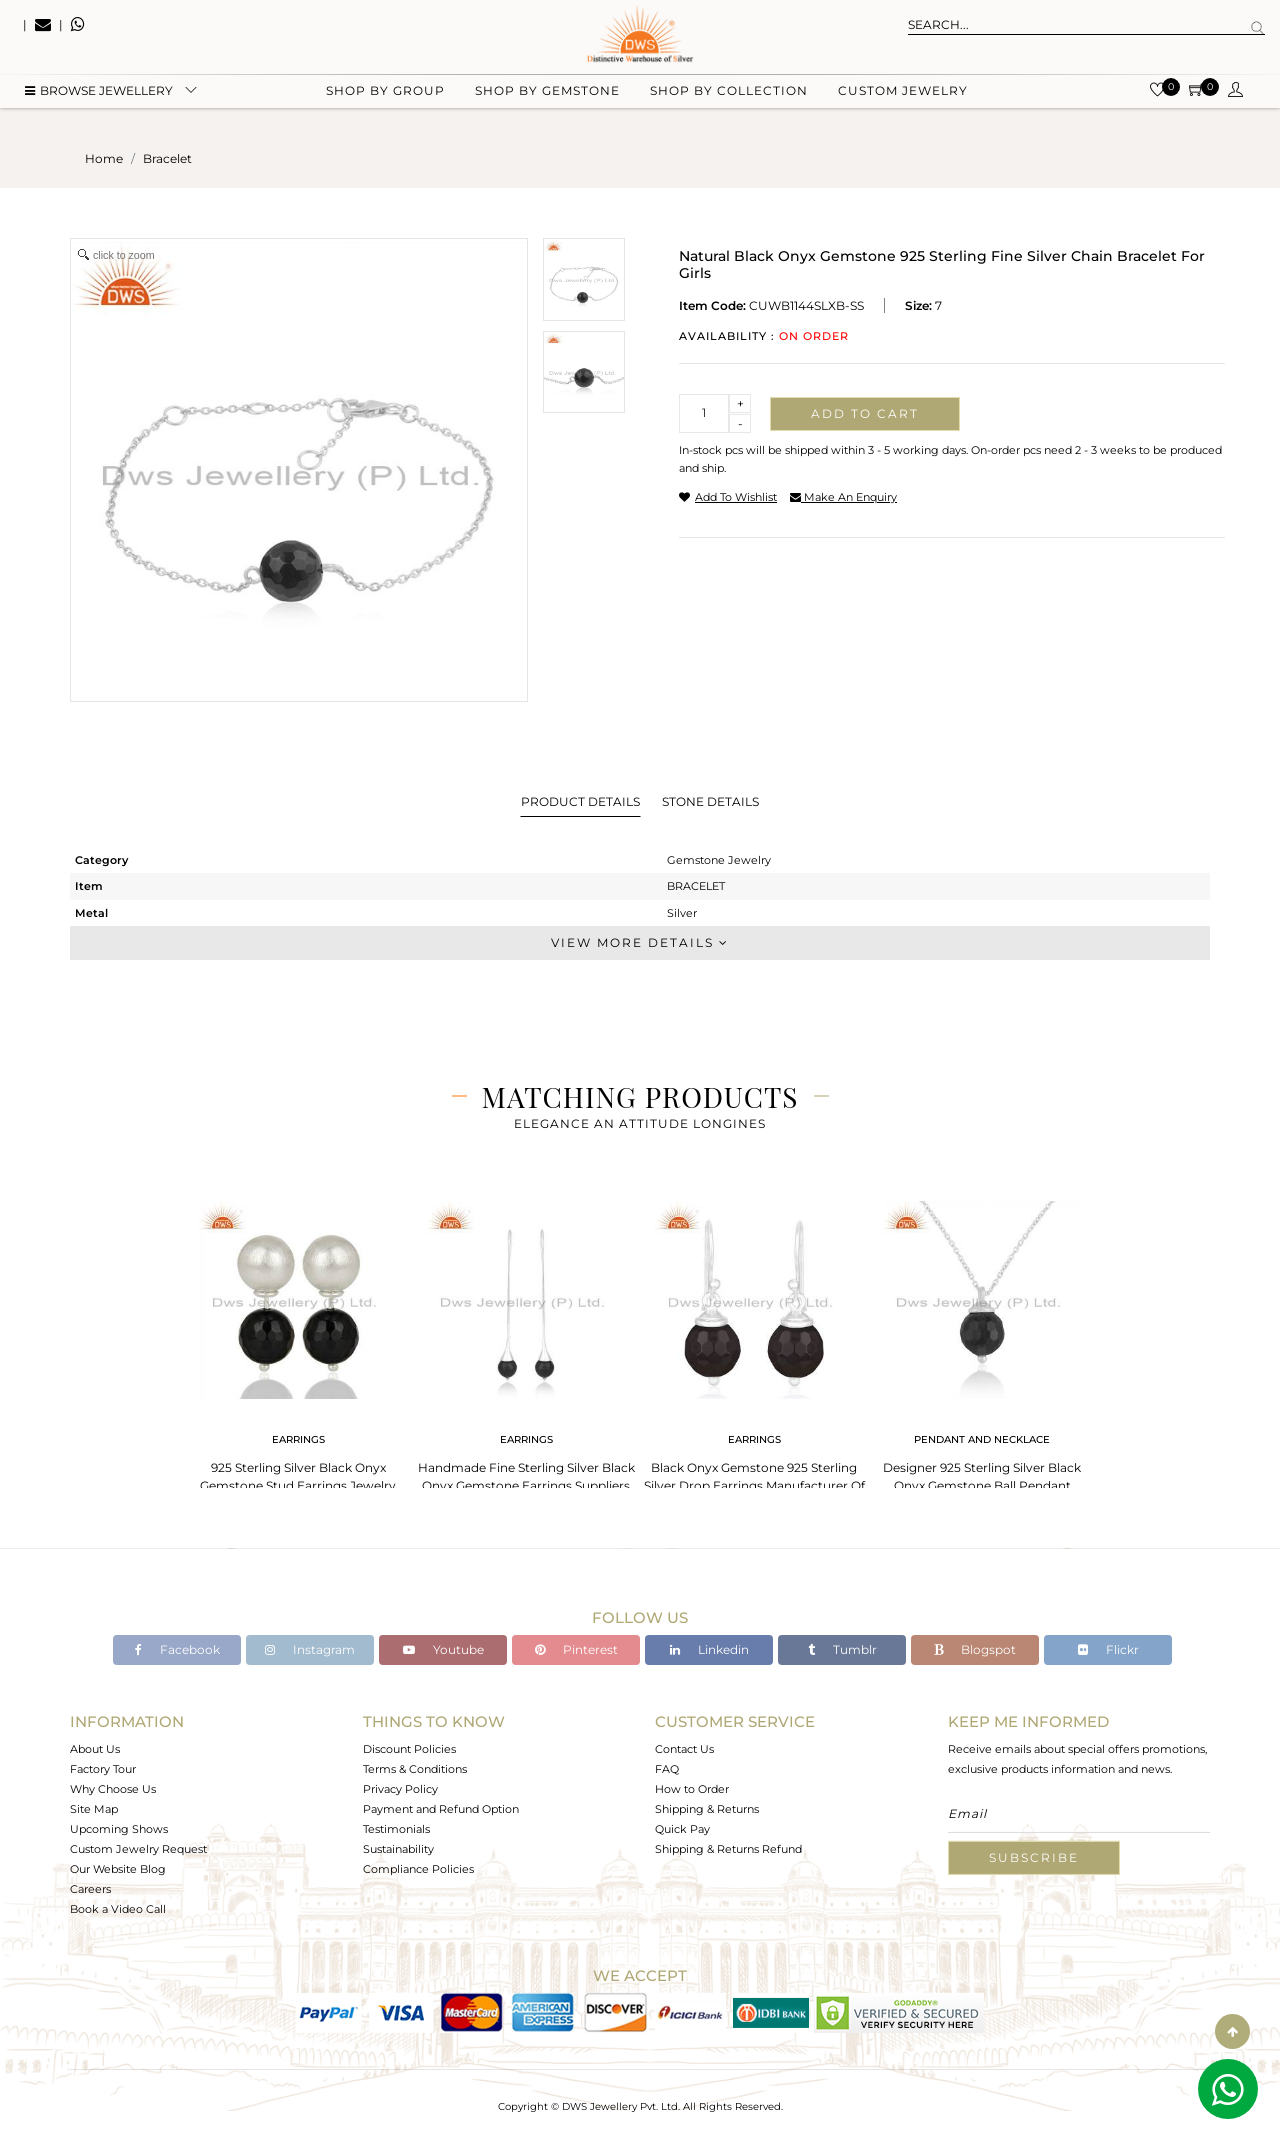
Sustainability (398, 1849)
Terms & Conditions (415, 1769)
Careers (90, 1889)
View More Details (640, 942)
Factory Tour (103, 1769)
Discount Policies (409, 1749)
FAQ (667, 1769)
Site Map (94, 1809)
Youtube (443, 1649)
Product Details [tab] (580, 801)
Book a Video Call (118, 1909)
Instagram (310, 1649)
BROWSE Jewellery (99, 100)
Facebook (177, 1649)
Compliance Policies (418, 1869)
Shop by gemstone (547, 100)
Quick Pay (682, 1829)
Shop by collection (729, 100)
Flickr (1108, 1649)
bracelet (167, 158)
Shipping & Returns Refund (728, 1849)
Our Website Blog (118, 1869)
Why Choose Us (113, 1789)
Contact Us (684, 1749)
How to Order (692, 1789)
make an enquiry (843, 497)
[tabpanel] (298, 1349)
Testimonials (396, 1829)
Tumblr (842, 1649)
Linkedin (709, 1649)
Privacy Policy (400, 1789)
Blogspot (975, 1649)
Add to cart (865, 413)
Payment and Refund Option (441, 1809)
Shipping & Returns (707, 1809)
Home (104, 158)
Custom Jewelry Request (138, 1849)
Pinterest (576, 1649)
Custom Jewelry (903, 100)
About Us (95, 1749)
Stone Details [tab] (710, 801)
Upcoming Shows (119, 1829)
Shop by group (385, 100)
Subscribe (1034, 1857)
